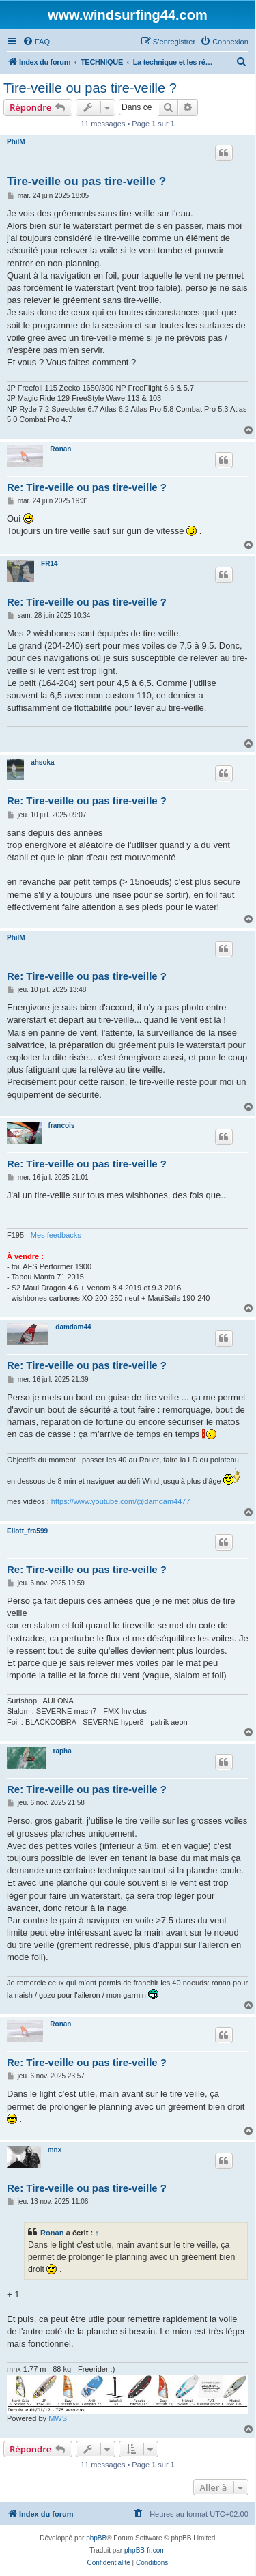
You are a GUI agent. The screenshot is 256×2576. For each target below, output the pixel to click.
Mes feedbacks (56, 1235)
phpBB (96, 2538)
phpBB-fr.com (145, 2550)
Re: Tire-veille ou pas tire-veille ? (87, 487)
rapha (62, 1751)
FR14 (49, 563)
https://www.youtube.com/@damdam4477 (120, 1501)
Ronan (60, 449)
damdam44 (73, 1327)
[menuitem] (36, 41)
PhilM (16, 141)
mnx (55, 2149)
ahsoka (42, 762)
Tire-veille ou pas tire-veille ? (90, 88)
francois (61, 1125)
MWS (57, 2418)
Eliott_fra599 (27, 1531)
